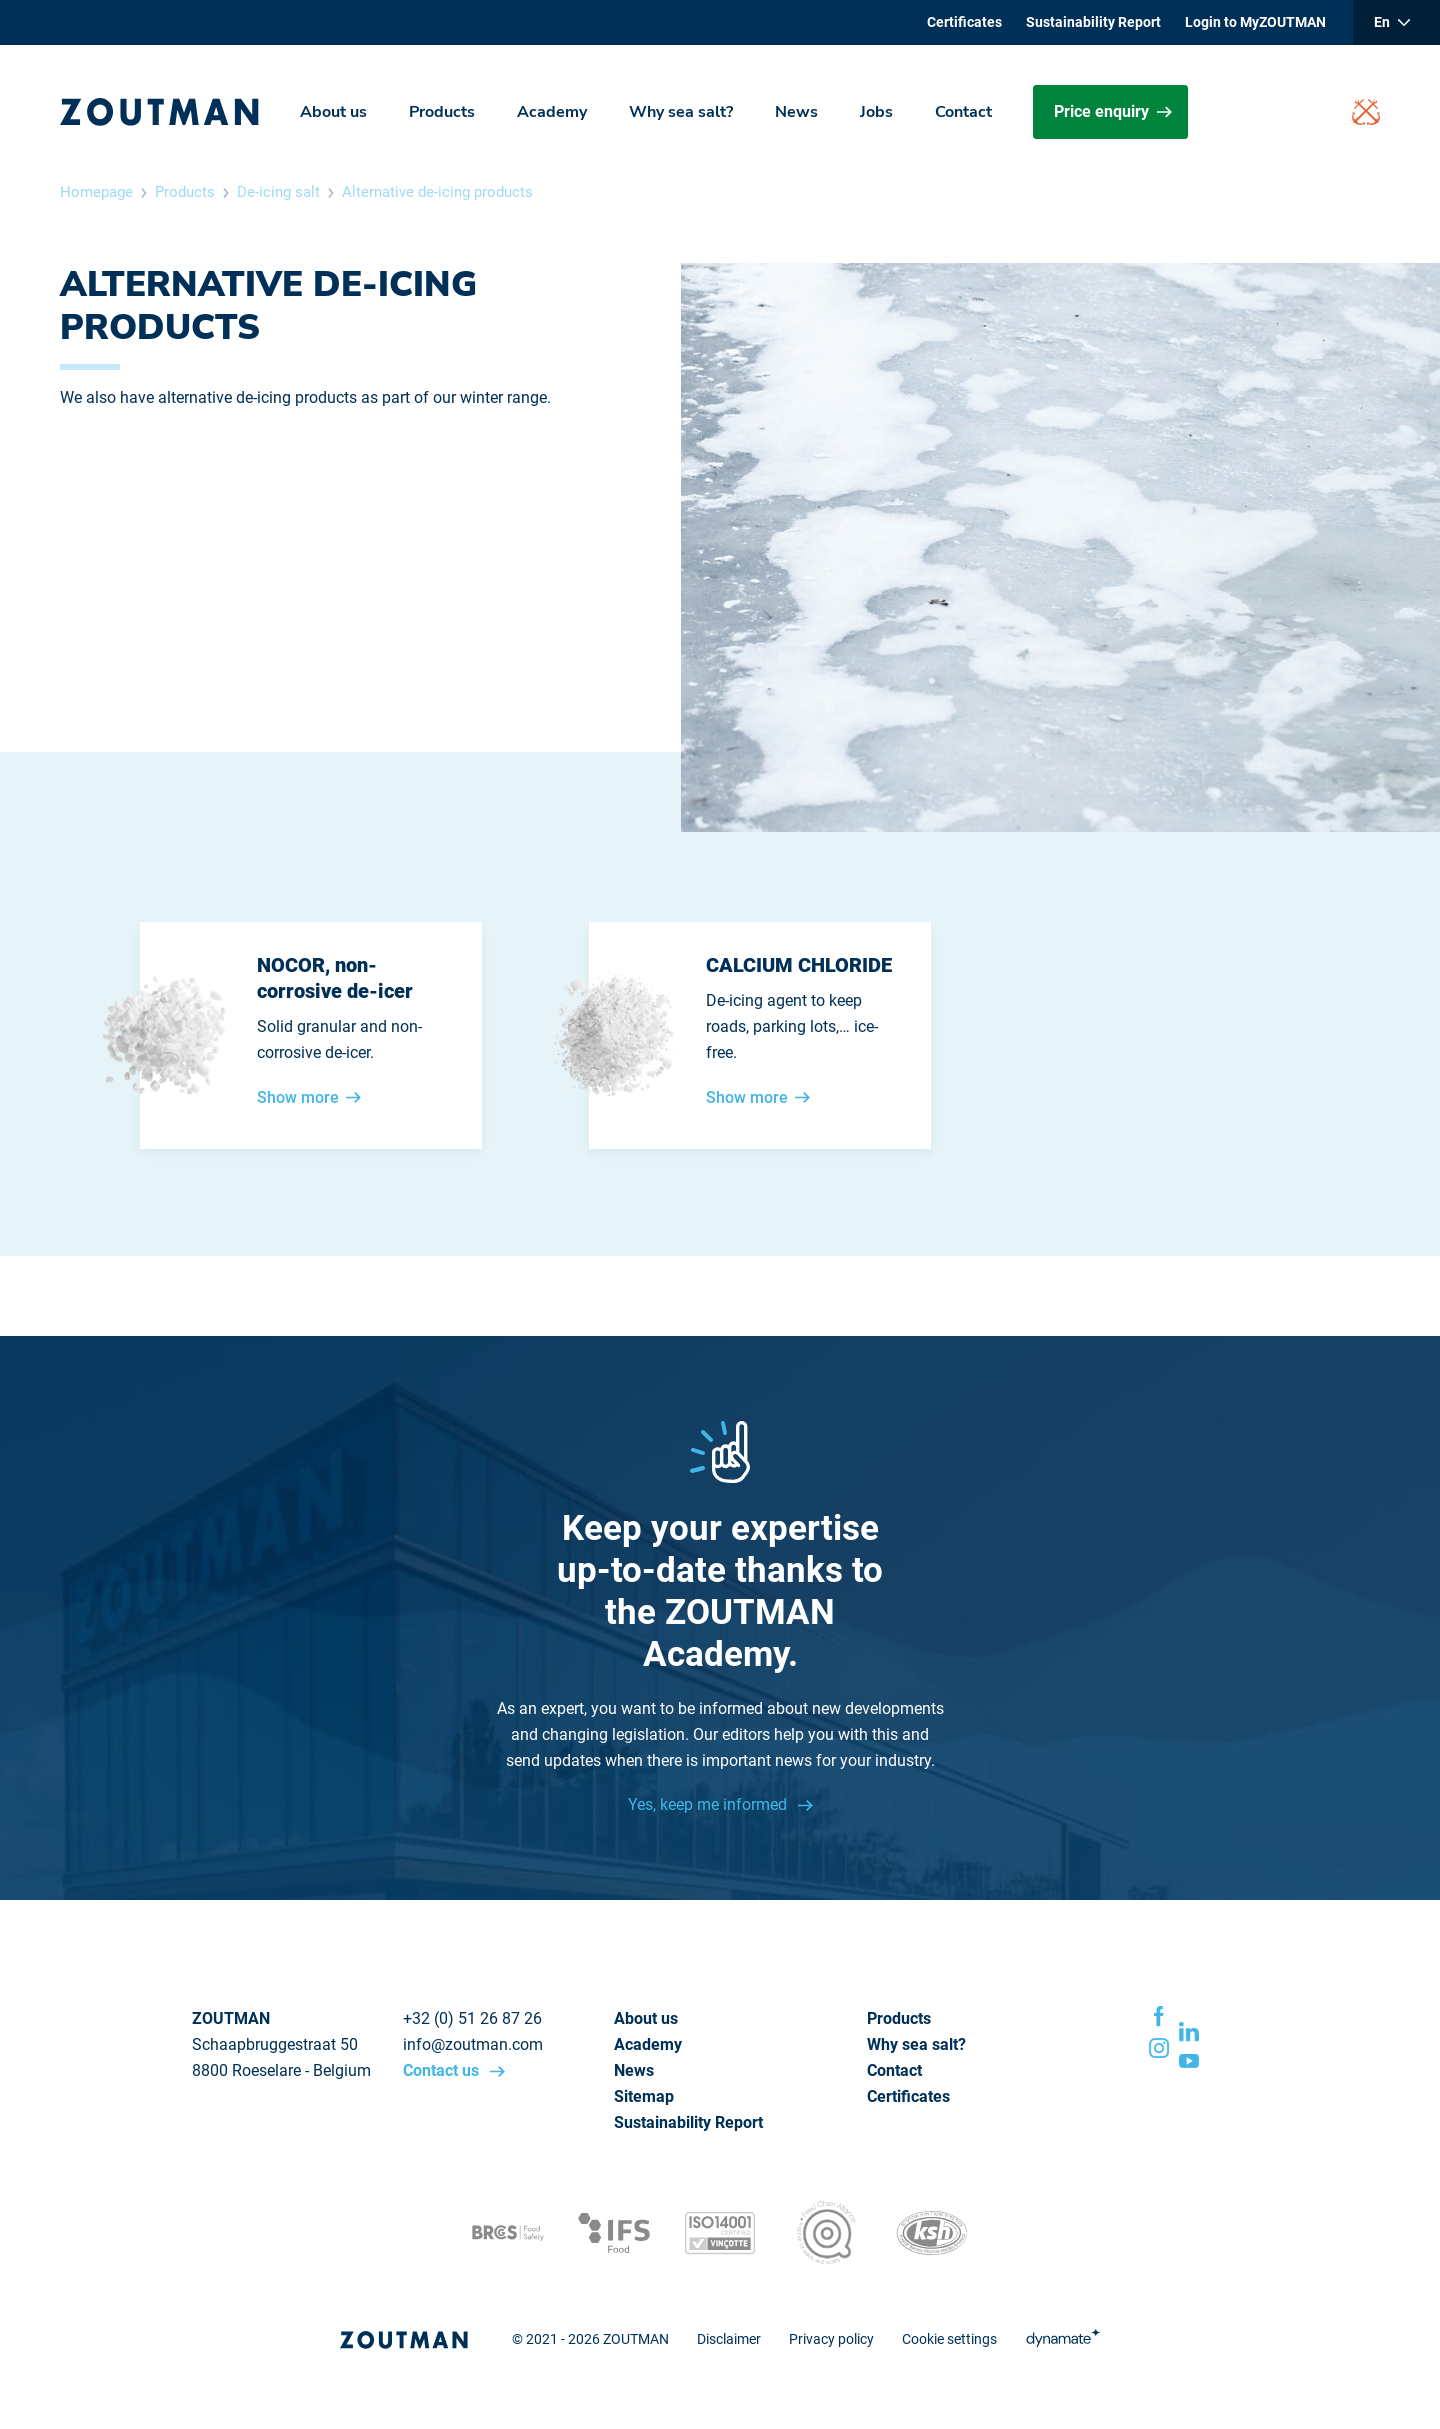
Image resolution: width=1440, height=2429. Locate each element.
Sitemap (644, 2096)
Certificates (964, 22)
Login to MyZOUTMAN (1255, 22)
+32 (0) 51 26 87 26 (472, 2018)
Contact (963, 112)
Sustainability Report (1093, 22)
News (796, 112)
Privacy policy (831, 2339)
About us (333, 112)
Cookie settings (949, 2339)
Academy (552, 112)
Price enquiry (1113, 111)
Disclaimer (729, 2339)
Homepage (96, 192)
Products (442, 112)
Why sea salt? (681, 112)
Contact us (443, 2070)
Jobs (876, 112)
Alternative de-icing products (437, 192)
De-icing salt (278, 192)
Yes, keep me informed (709, 1804)
